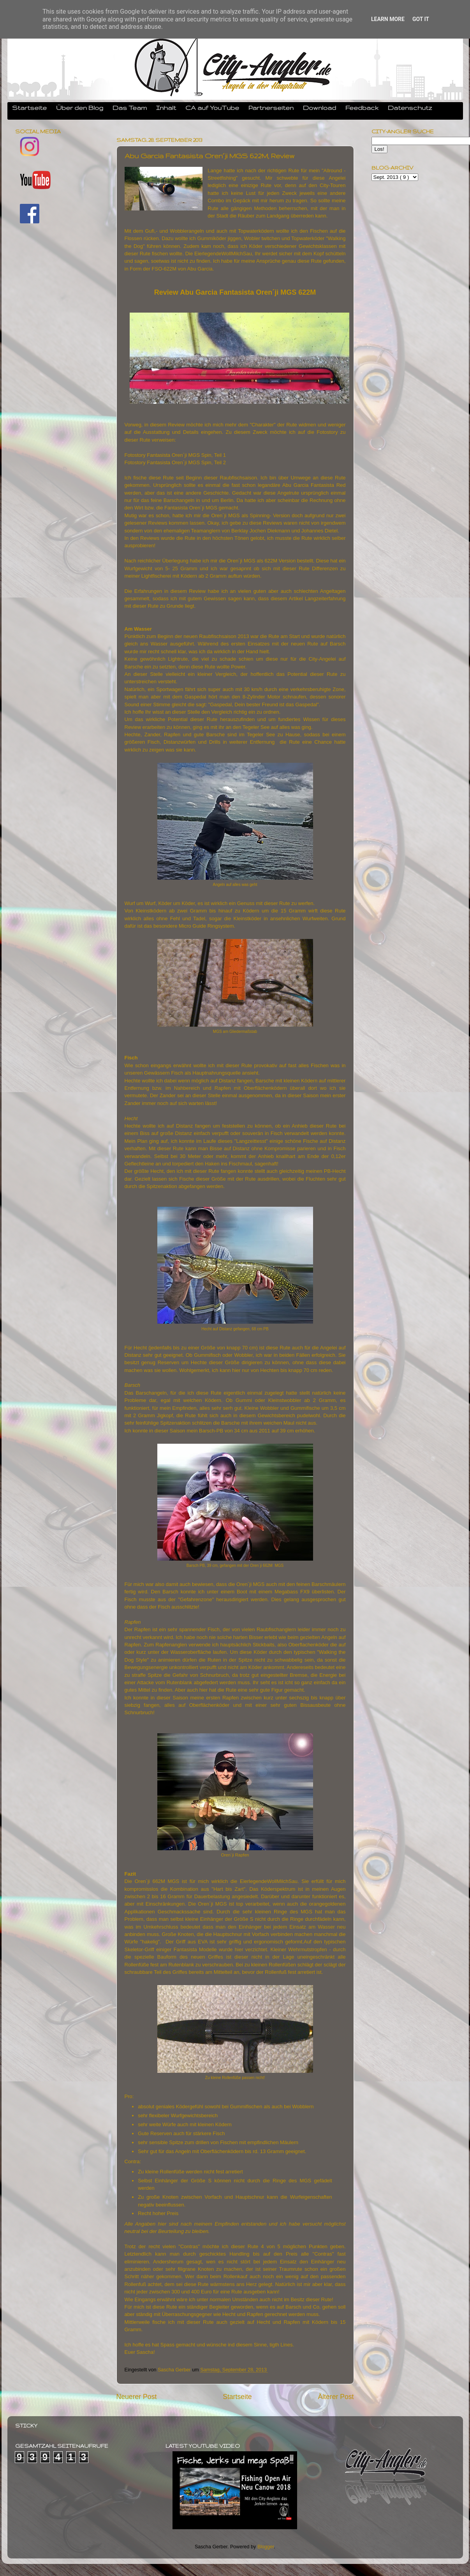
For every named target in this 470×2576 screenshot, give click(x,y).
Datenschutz (410, 107)
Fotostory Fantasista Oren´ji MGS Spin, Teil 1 (175, 455)
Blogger (265, 2546)
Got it (420, 19)
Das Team (130, 107)
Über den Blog (79, 107)
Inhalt (166, 107)
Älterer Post (336, 2397)
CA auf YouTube (212, 107)
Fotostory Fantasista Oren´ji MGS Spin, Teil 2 (175, 462)
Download (319, 107)
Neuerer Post (136, 2397)
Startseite (29, 107)
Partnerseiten (271, 107)
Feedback (361, 107)
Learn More (388, 19)
